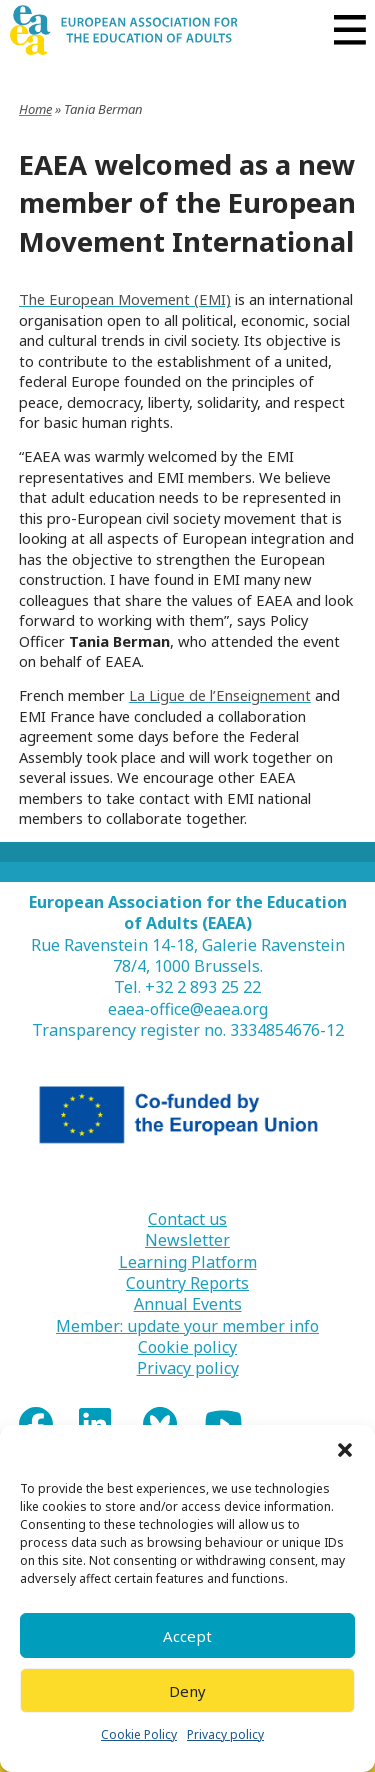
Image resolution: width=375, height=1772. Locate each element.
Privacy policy (225, 1734)
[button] (345, 1450)
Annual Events (188, 1304)
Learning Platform (188, 1262)
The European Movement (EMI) (125, 299)
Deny (187, 1691)
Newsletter (187, 1240)
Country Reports (187, 1283)
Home (35, 109)
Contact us (187, 1219)
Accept (187, 1636)
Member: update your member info (187, 1326)
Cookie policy (187, 1347)
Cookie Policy (139, 1734)
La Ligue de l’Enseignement (220, 695)
